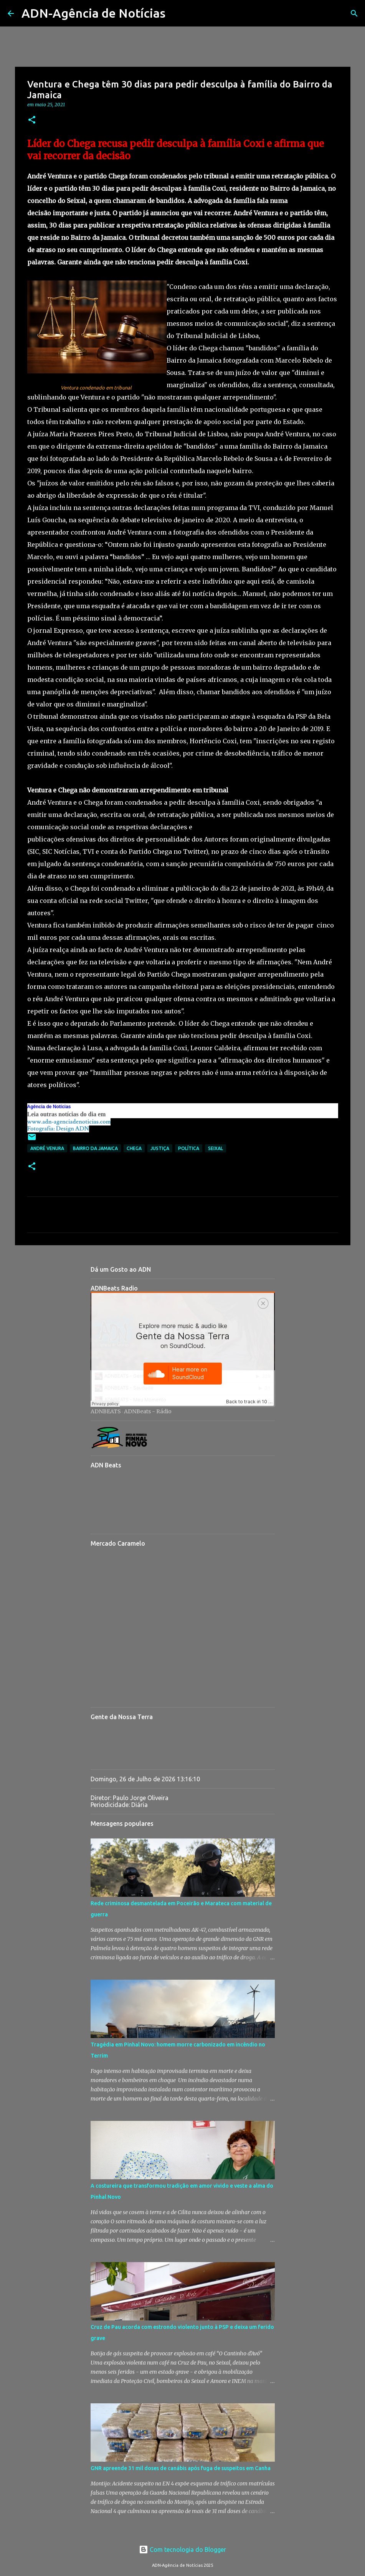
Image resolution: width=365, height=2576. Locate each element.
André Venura (47, 1148)
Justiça (159, 1148)
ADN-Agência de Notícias (93, 13)
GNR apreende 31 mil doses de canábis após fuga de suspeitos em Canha (181, 2468)
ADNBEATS (106, 1411)
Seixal (215, 1148)
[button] (31, 120)
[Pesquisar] (176, 13)
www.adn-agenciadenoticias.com (69, 1121)
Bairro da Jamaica (95, 1148)
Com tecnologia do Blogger (182, 2549)
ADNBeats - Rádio (148, 1411)
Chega (134, 1148)
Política (188, 1148)
